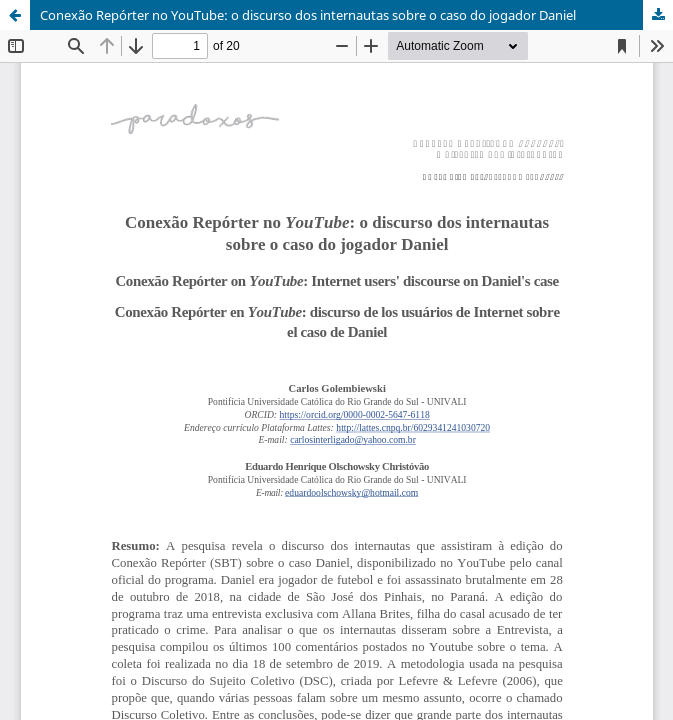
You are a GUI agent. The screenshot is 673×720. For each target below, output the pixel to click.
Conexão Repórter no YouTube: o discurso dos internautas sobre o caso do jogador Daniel (308, 15)
